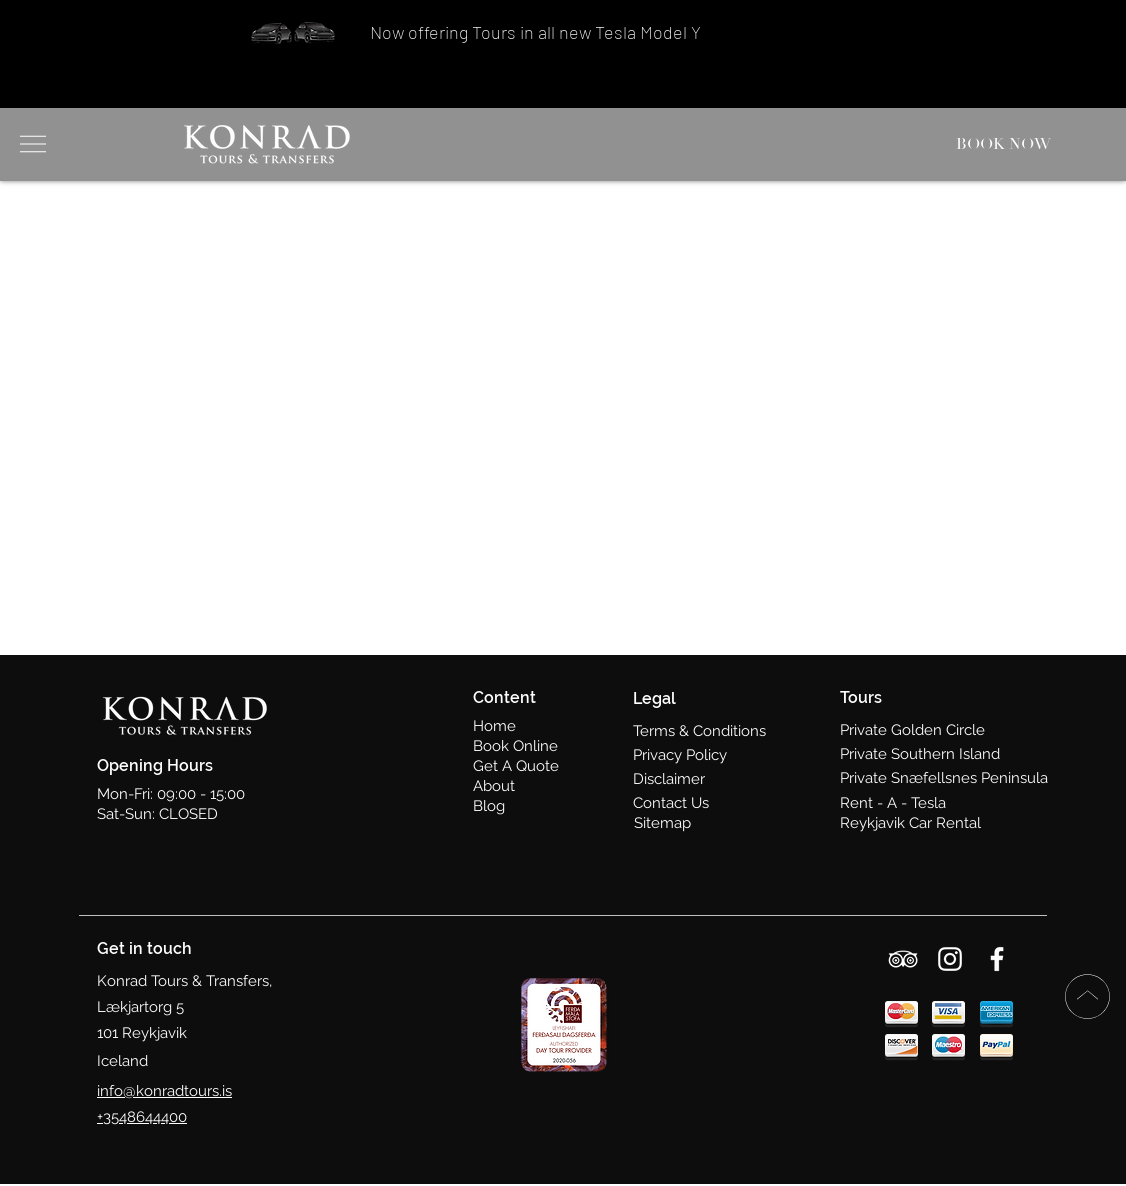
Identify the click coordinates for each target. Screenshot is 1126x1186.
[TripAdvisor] (903, 959)
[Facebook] (997, 959)
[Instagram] (950, 959)
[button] (31, 144)
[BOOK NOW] (1005, 144)
